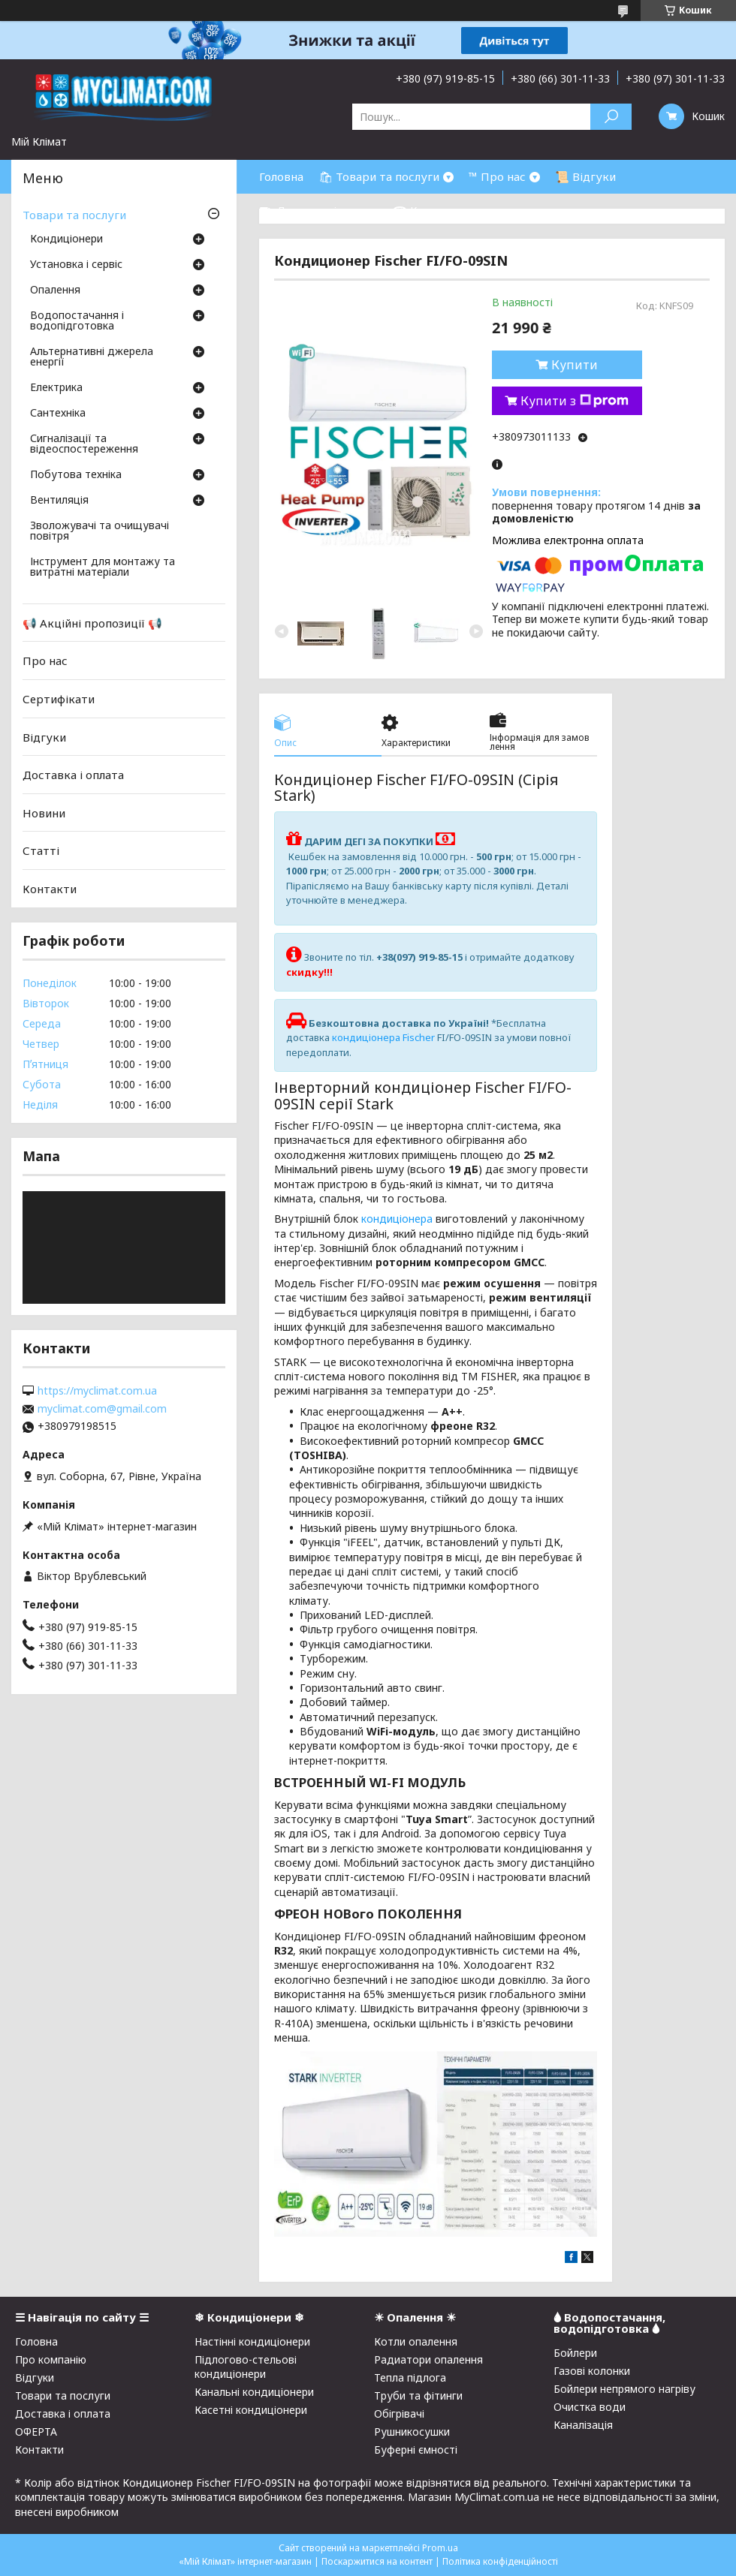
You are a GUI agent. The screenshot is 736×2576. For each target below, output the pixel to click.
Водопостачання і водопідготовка (77, 321)
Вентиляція (59, 501)
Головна (281, 176)
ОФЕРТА (36, 2431)
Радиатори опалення (428, 2359)
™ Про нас (497, 176)
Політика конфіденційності (500, 2561)
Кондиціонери (66, 239)
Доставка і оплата (73, 774)
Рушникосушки (412, 2431)
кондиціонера (397, 1218)
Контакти (50, 888)
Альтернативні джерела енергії (91, 357)
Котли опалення (415, 2341)
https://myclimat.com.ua (97, 1391)
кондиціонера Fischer (383, 1037)
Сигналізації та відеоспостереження (84, 444)
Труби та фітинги (418, 2395)
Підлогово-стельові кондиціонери (246, 2366)
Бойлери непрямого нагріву (624, 2389)
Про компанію (50, 2359)
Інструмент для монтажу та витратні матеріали (102, 567)
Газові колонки (592, 2371)
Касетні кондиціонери (251, 2410)
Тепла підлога (410, 2377)
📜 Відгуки (585, 176)
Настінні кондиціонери (252, 2341)
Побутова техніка (76, 475)
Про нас (45, 660)
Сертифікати (59, 698)
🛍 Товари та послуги (378, 176)
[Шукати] (611, 117)
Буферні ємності (415, 2449)
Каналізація (583, 2425)
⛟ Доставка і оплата (318, 210)
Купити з (574, 401)
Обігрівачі (399, 2413)
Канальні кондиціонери (254, 2392)
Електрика (56, 388)
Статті (41, 850)
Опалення (55, 290)
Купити (574, 365)
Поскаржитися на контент (377, 2561)
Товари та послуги (74, 214)
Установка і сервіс (76, 265)
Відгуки (44, 736)
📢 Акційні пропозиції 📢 (92, 622)
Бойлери (575, 2353)
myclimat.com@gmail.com (102, 1409)
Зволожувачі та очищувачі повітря (99, 531)
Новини (44, 812)
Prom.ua (440, 2547)
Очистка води (590, 2407)
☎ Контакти (428, 210)
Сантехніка (58, 414)
